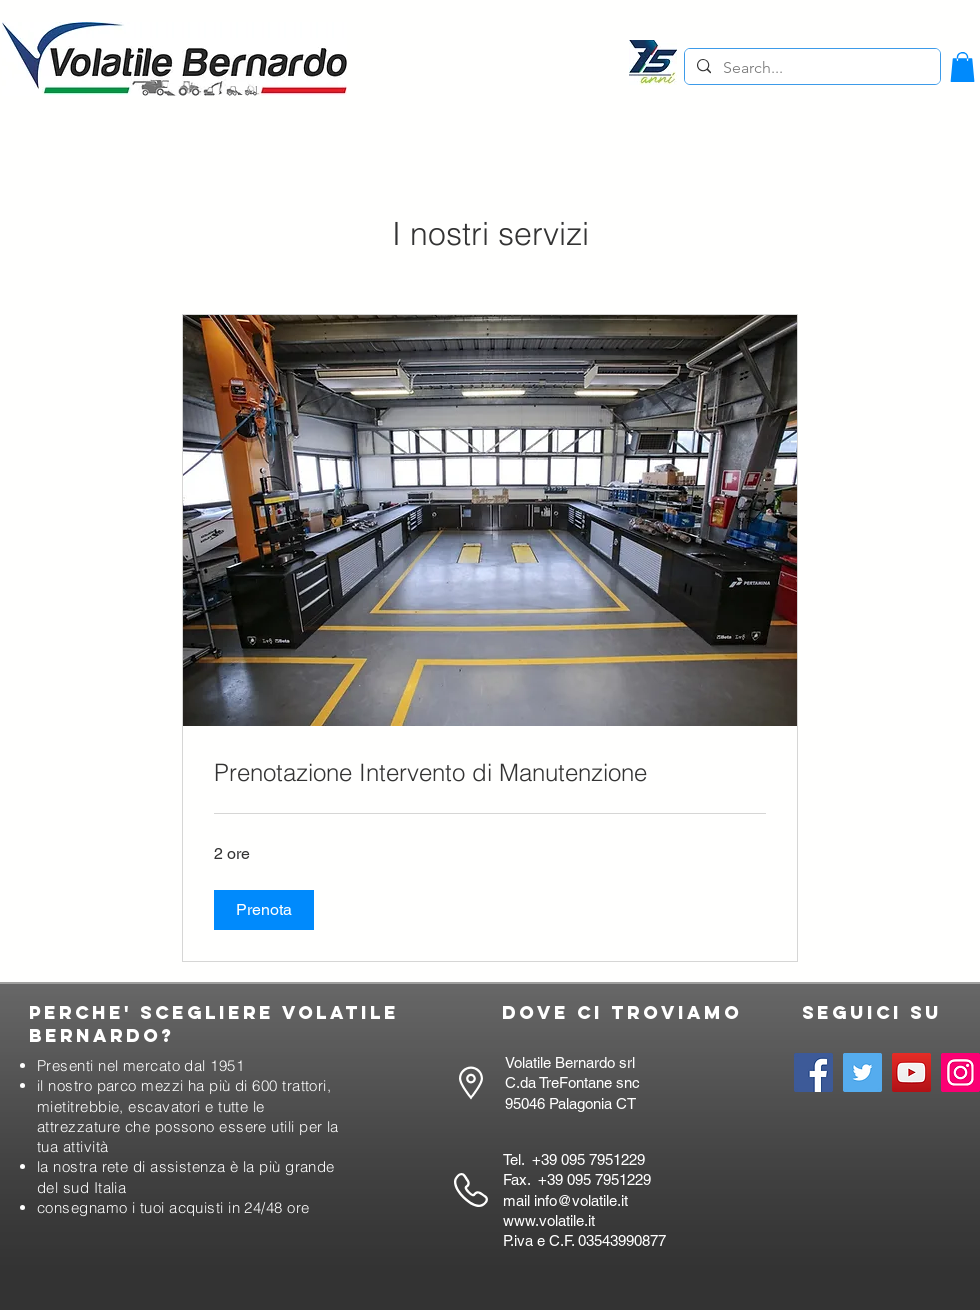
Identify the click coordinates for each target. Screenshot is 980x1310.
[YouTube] (911, 1072)
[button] (962, 67)
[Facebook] (813, 1072)
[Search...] (810, 68)
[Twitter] (862, 1072)
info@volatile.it (581, 1200)
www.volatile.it (549, 1220)
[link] (490, 773)
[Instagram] (960, 1072)
